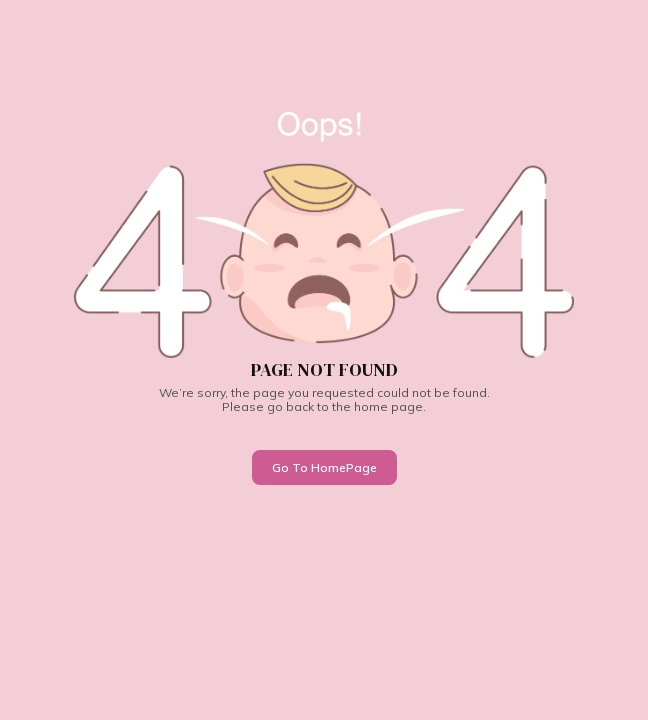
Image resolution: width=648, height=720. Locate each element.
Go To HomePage (324, 467)
